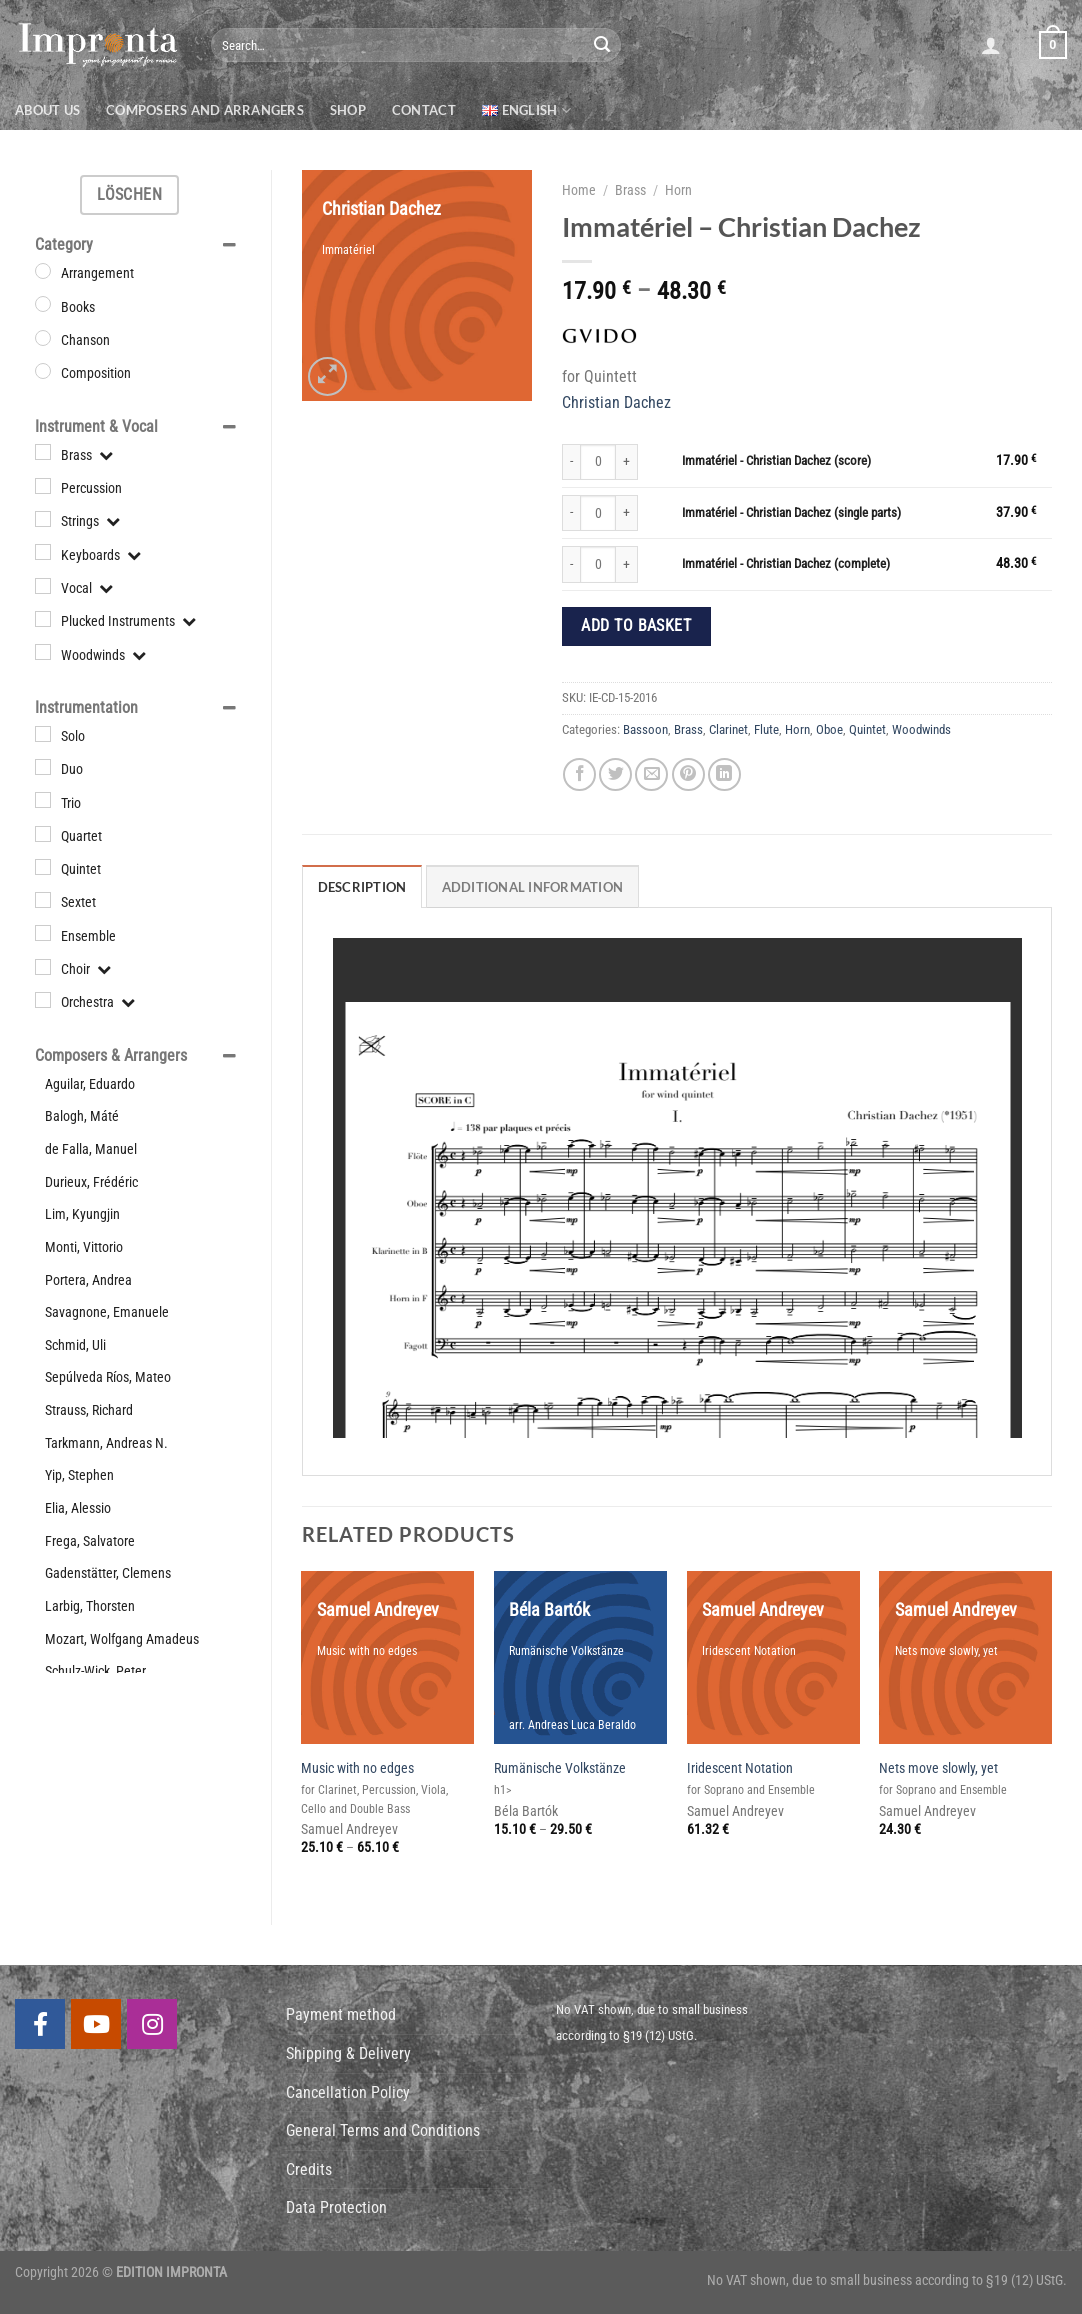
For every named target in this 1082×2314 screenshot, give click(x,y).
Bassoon (645, 729)
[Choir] (43, 967)
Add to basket (636, 626)
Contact (424, 110)
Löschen (129, 194)
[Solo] (43, 734)
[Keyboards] (43, 552)
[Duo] (43, 767)
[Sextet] (43, 900)
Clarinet (728, 729)
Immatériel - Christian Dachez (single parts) (791, 512)
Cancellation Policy (348, 2092)
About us (47, 110)
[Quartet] (43, 834)
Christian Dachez (616, 402)
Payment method (341, 2014)
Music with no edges (357, 1768)
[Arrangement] (43, 271)
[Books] (43, 304)
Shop (348, 110)
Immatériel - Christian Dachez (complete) (786, 563)
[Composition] (43, 371)
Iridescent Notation (740, 1768)
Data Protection (336, 2207)
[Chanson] (43, 338)
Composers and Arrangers (205, 110)
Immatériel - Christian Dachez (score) (776, 460)
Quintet (867, 729)
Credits (309, 2169)
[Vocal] (43, 586)
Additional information (533, 887)
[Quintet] (43, 867)
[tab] (362, 886)
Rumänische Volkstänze (560, 1768)
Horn (678, 190)
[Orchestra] (43, 1000)
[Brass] (43, 452)
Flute (766, 729)
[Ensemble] (43, 933)
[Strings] (43, 519)
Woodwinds (921, 729)
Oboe (829, 729)
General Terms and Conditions (383, 2130)
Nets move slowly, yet (938, 1768)
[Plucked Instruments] (43, 619)
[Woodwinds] (43, 652)
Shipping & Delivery (348, 2053)
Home (579, 190)
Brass (630, 190)
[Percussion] (43, 486)
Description (362, 887)
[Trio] (43, 800)
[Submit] (602, 45)
